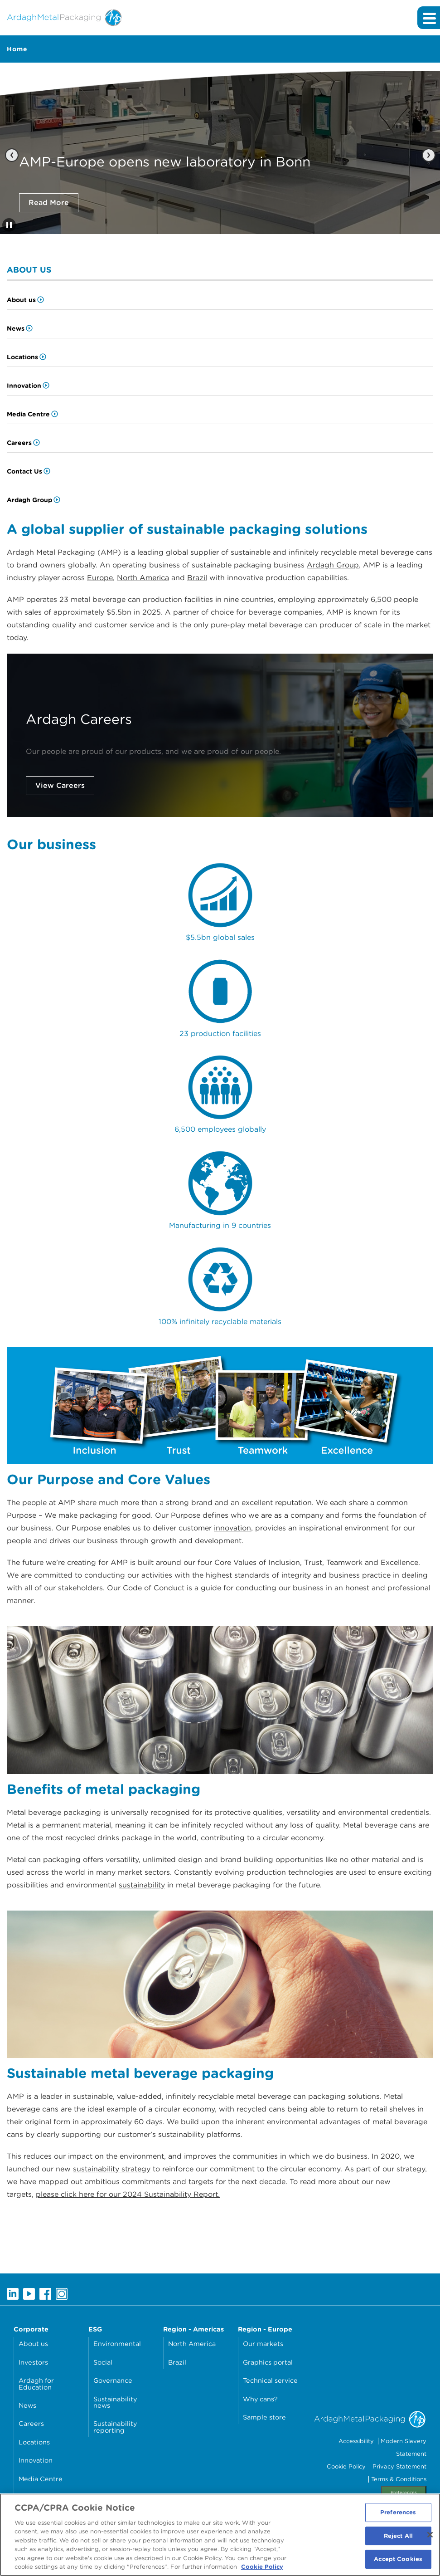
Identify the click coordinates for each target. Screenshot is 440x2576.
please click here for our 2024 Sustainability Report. (128, 2194)
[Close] (430, 2537)
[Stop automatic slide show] (9, 225)
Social (102, 2362)
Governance (112, 2380)
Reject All (398, 2538)
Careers (19, 442)
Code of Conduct (153, 1588)
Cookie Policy (346, 2466)
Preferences (404, 2492)
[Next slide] (428, 155)
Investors (33, 2362)
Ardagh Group (29, 499)
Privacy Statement (399, 2466)
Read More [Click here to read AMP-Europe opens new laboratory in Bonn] (49, 202)
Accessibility (356, 2441)
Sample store (264, 2417)
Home (17, 49)
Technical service (270, 2380)
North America (143, 577)
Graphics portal (268, 2362)
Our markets (263, 2343)
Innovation (24, 385)
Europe (100, 577)
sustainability (142, 1885)
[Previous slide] (11, 155)
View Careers (60, 785)
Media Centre (28, 414)
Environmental (117, 2343)
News (15, 328)
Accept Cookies (398, 2561)
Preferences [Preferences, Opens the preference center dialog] (398, 2515)
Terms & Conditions (398, 2479)
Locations (22, 357)
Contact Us (24, 471)
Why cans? (260, 2399)
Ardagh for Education (36, 2383)
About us (21, 299)
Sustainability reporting (115, 2427)
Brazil (197, 577)
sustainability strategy (111, 2169)
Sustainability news (115, 2402)
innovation (232, 1528)
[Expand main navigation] (428, 17)
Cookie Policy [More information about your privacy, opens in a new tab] (262, 2569)
